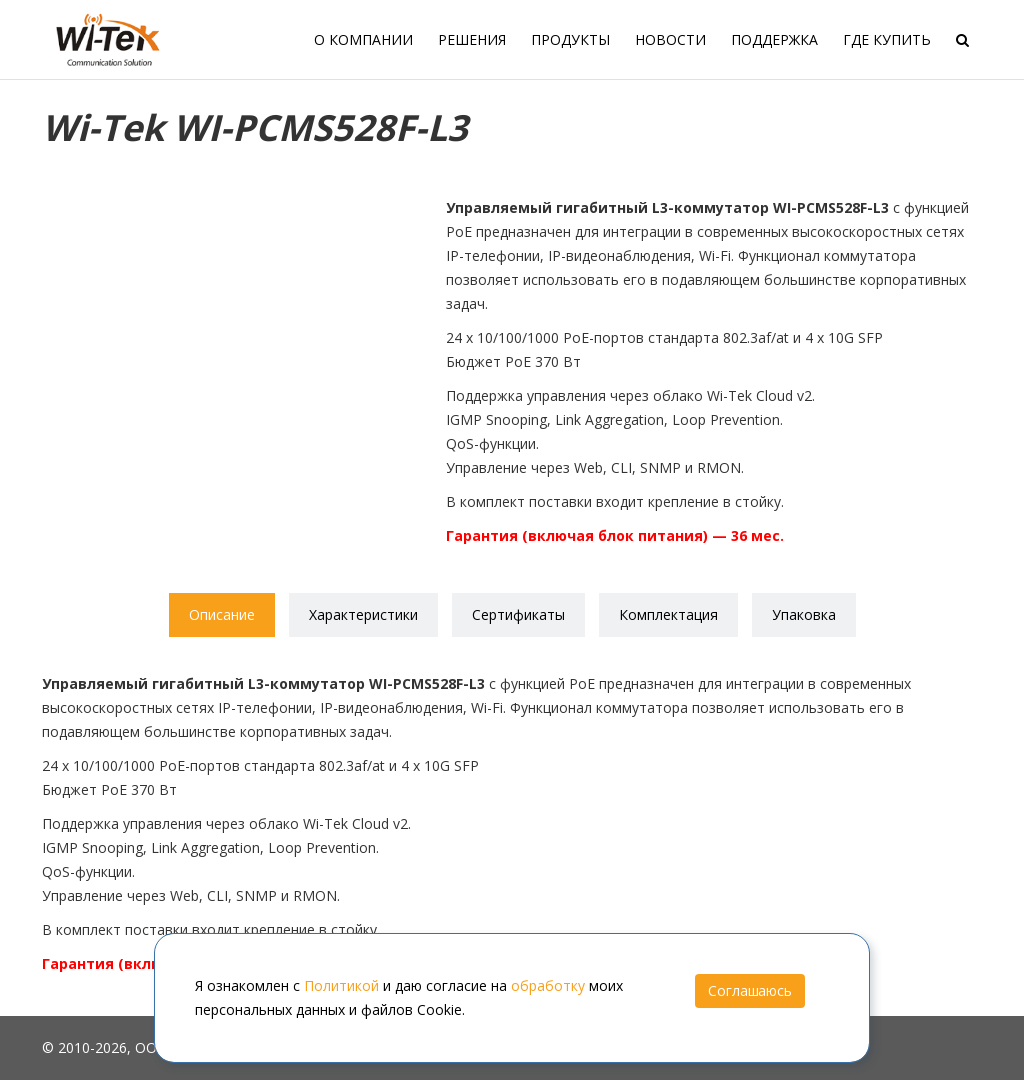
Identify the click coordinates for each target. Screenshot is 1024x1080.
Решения (472, 39)
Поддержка (774, 39)
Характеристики (363, 614)
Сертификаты (518, 614)
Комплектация (668, 614)
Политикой (341, 985)
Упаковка (804, 614)
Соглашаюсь (750, 990)
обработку (548, 985)
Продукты (570, 39)
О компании (363, 39)
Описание (222, 614)
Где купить (887, 39)
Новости (670, 39)
